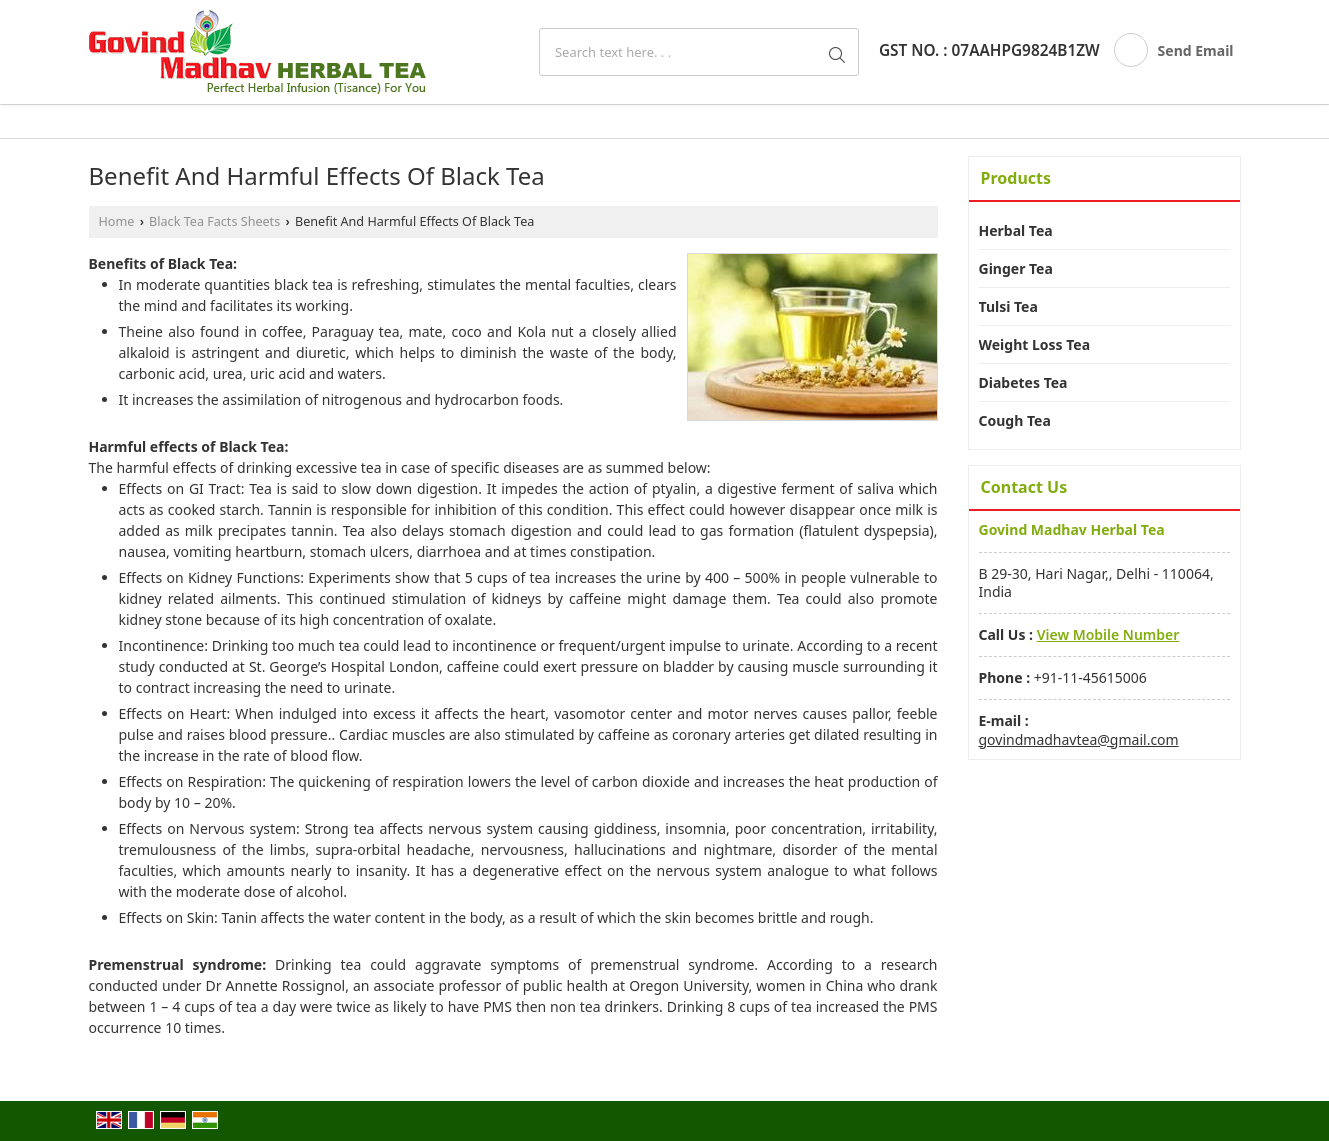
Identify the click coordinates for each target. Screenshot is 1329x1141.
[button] (1108, 634)
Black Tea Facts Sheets (214, 221)
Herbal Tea (1016, 230)
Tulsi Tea (1008, 306)
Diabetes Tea (1023, 382)
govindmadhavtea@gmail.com (1079, 739)
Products (1016, 178)
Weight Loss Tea (1035, 344)
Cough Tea (1015, 420)
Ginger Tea (1016, 268)
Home (117, 221)
